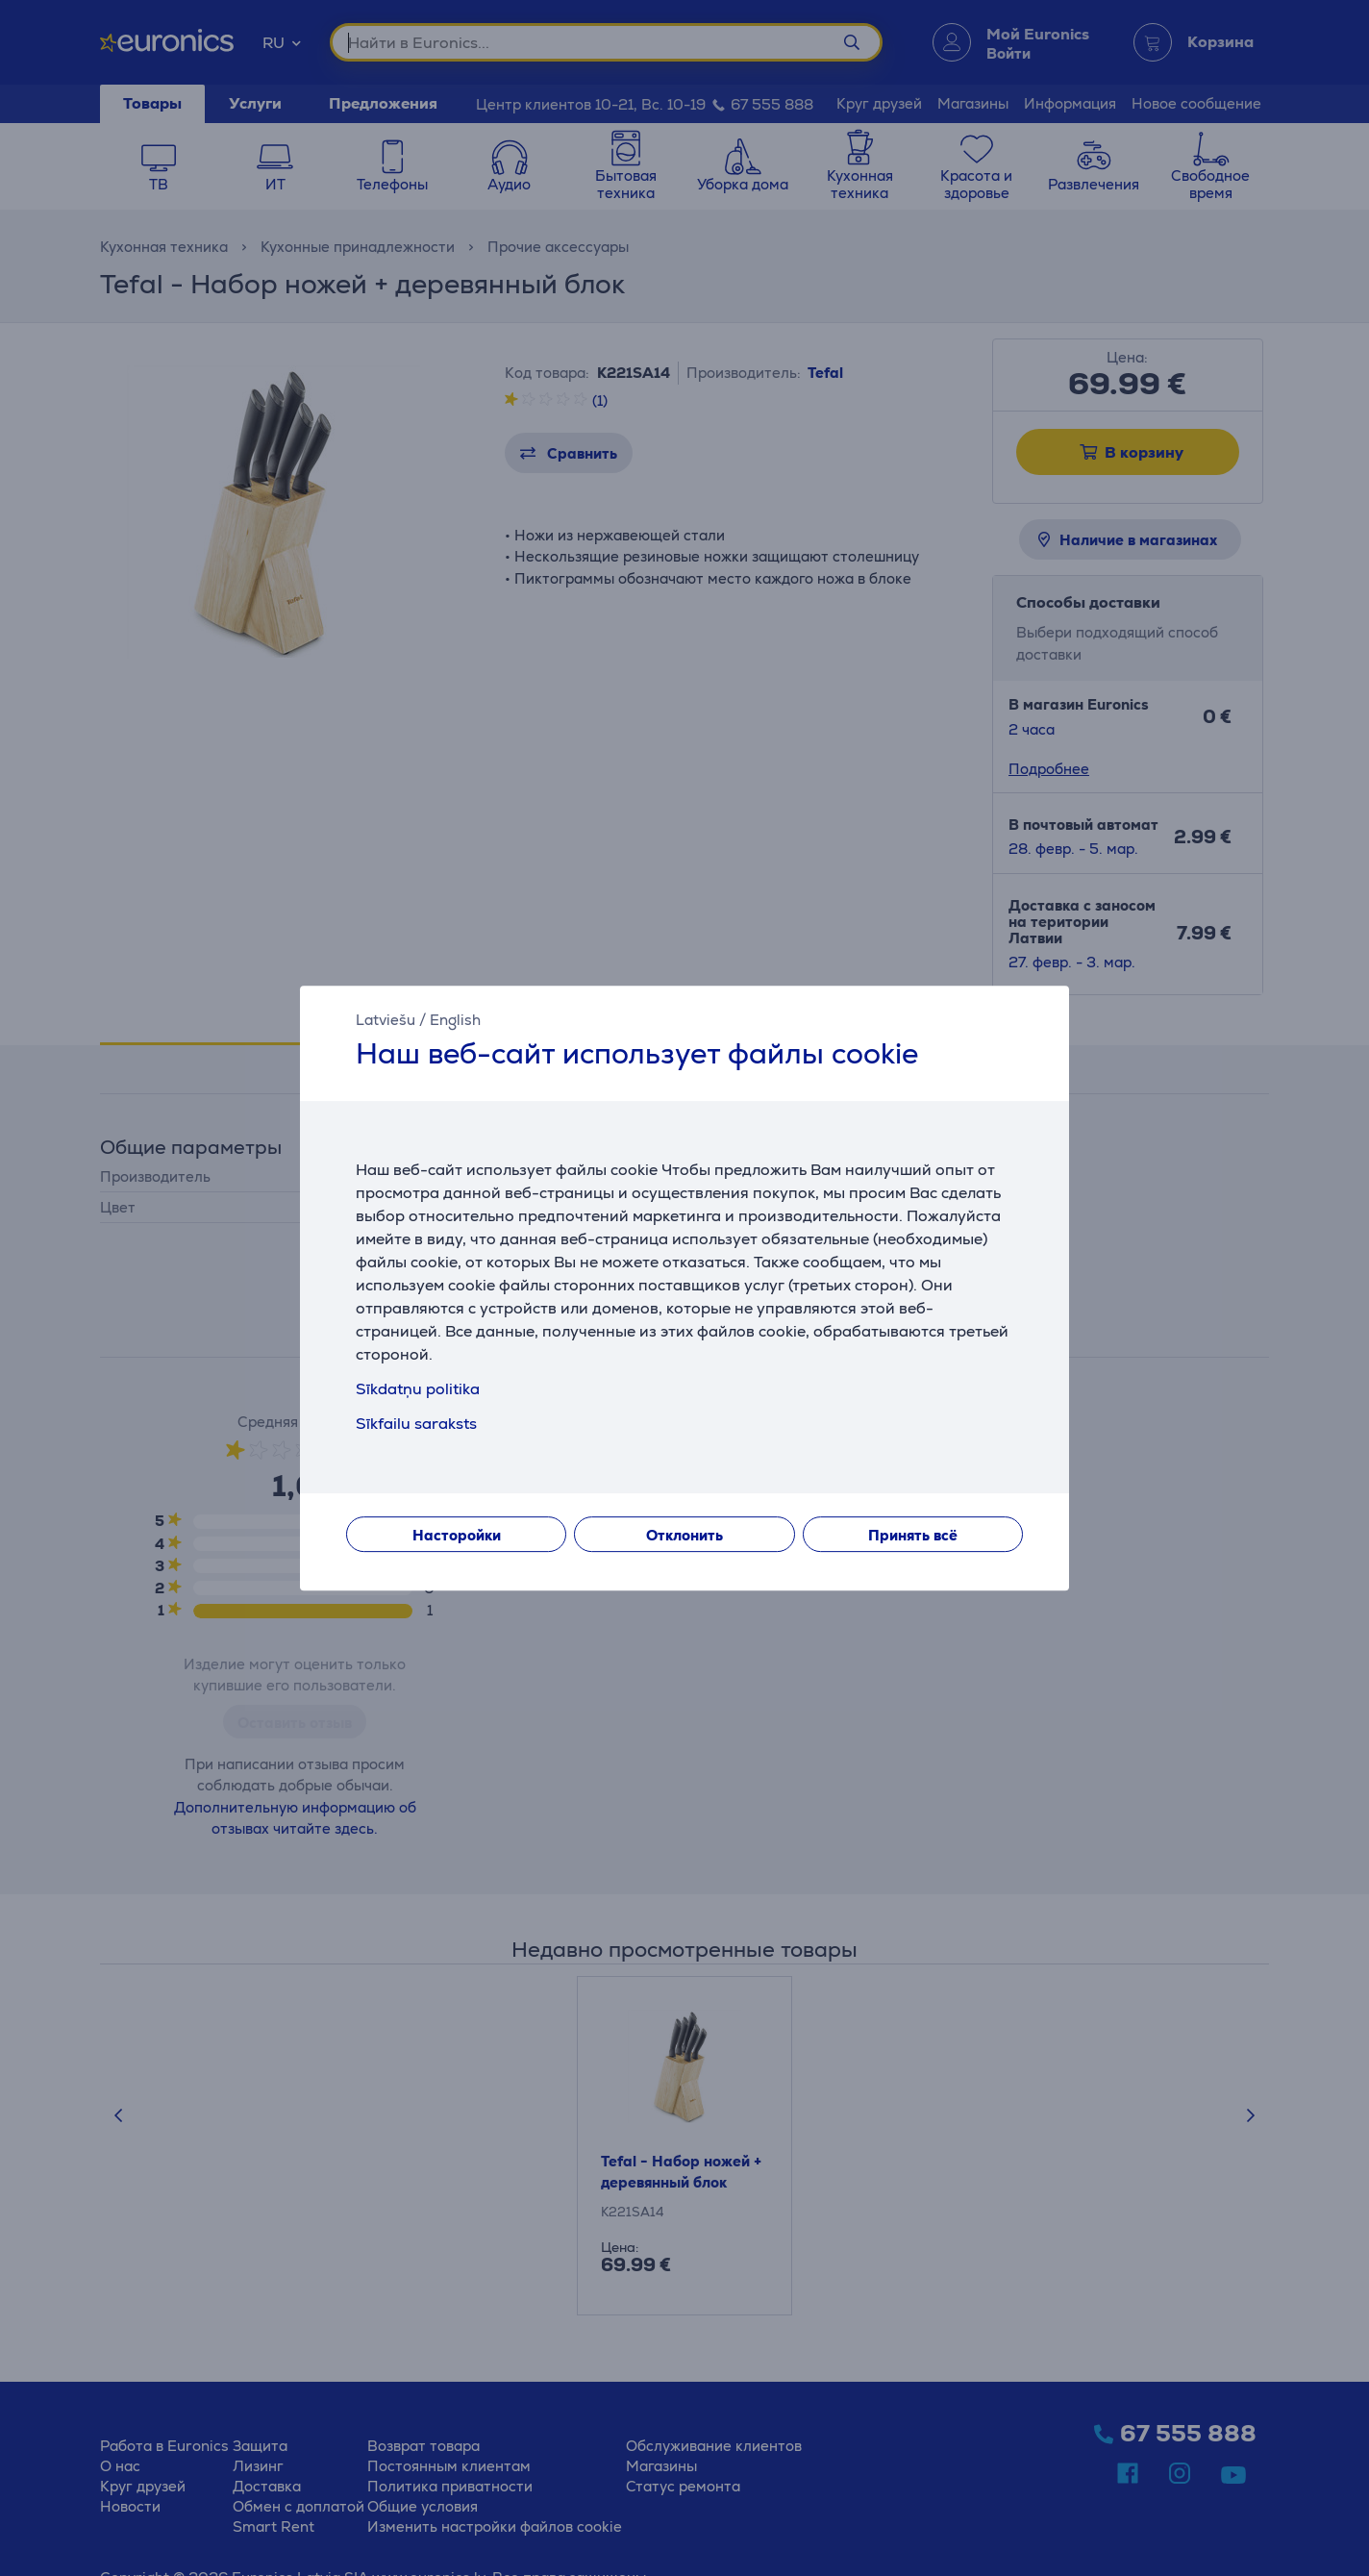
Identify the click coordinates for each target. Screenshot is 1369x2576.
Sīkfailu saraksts (416, 1423)
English (455, 1020)
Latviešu (385, 1020)
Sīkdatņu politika (418, 1389)
